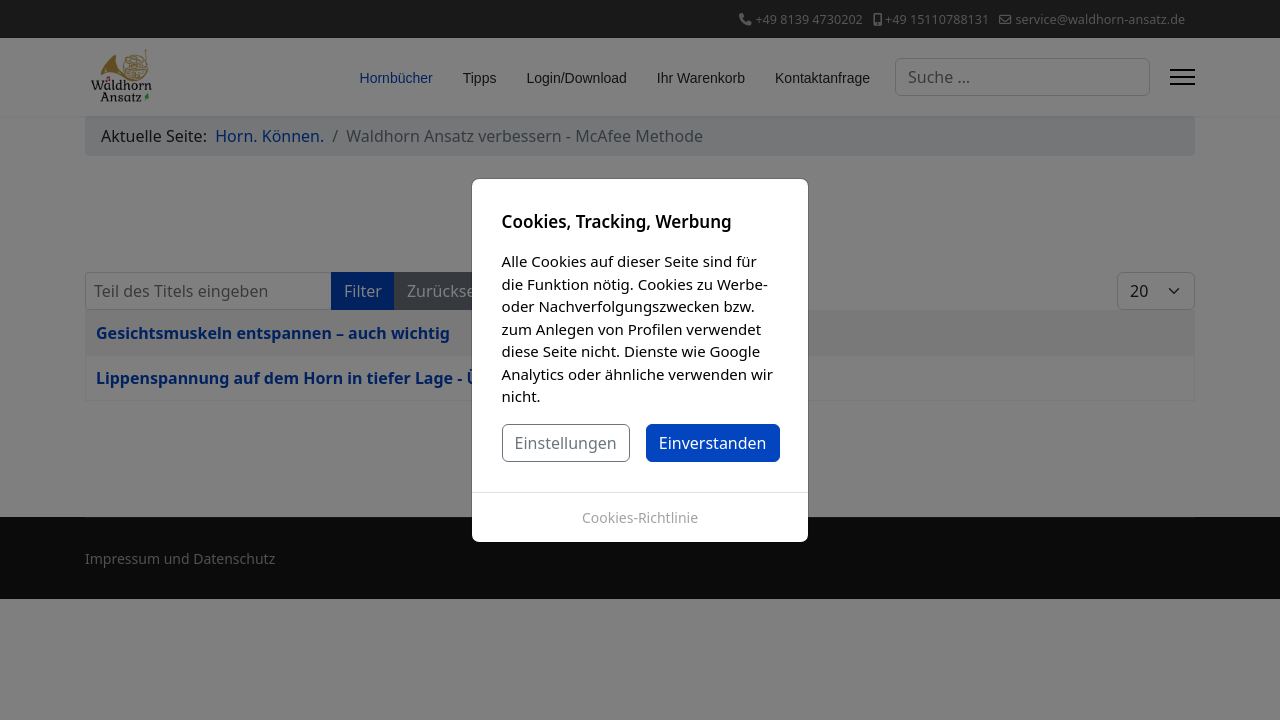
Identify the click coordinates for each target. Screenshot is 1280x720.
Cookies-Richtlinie (640, 517)
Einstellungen (566, 443)
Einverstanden (713, 443)
